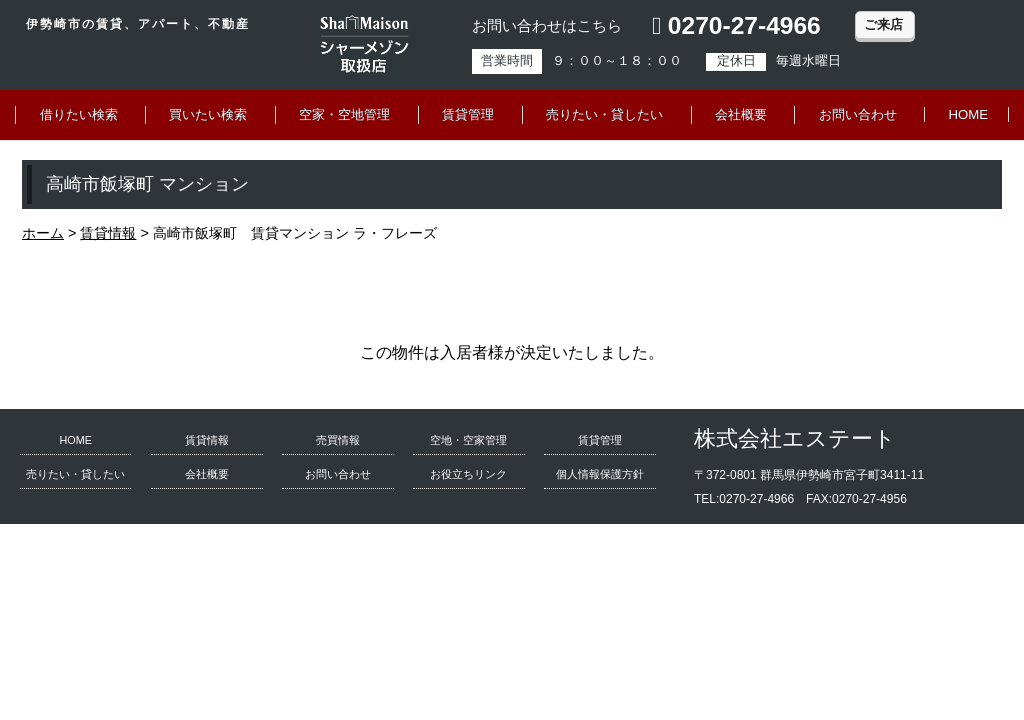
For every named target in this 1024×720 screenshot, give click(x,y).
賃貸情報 (207, 440)
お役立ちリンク (468, 474)
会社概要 (741, 114)
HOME (969, 114)
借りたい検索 (79, 114)
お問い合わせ (858, 114)
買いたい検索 (208, 114)
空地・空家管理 (468, 440)
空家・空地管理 (344, 114)
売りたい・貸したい (604, 114)
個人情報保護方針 (600, 474)
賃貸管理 (468, 114)
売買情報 (338, 440)
